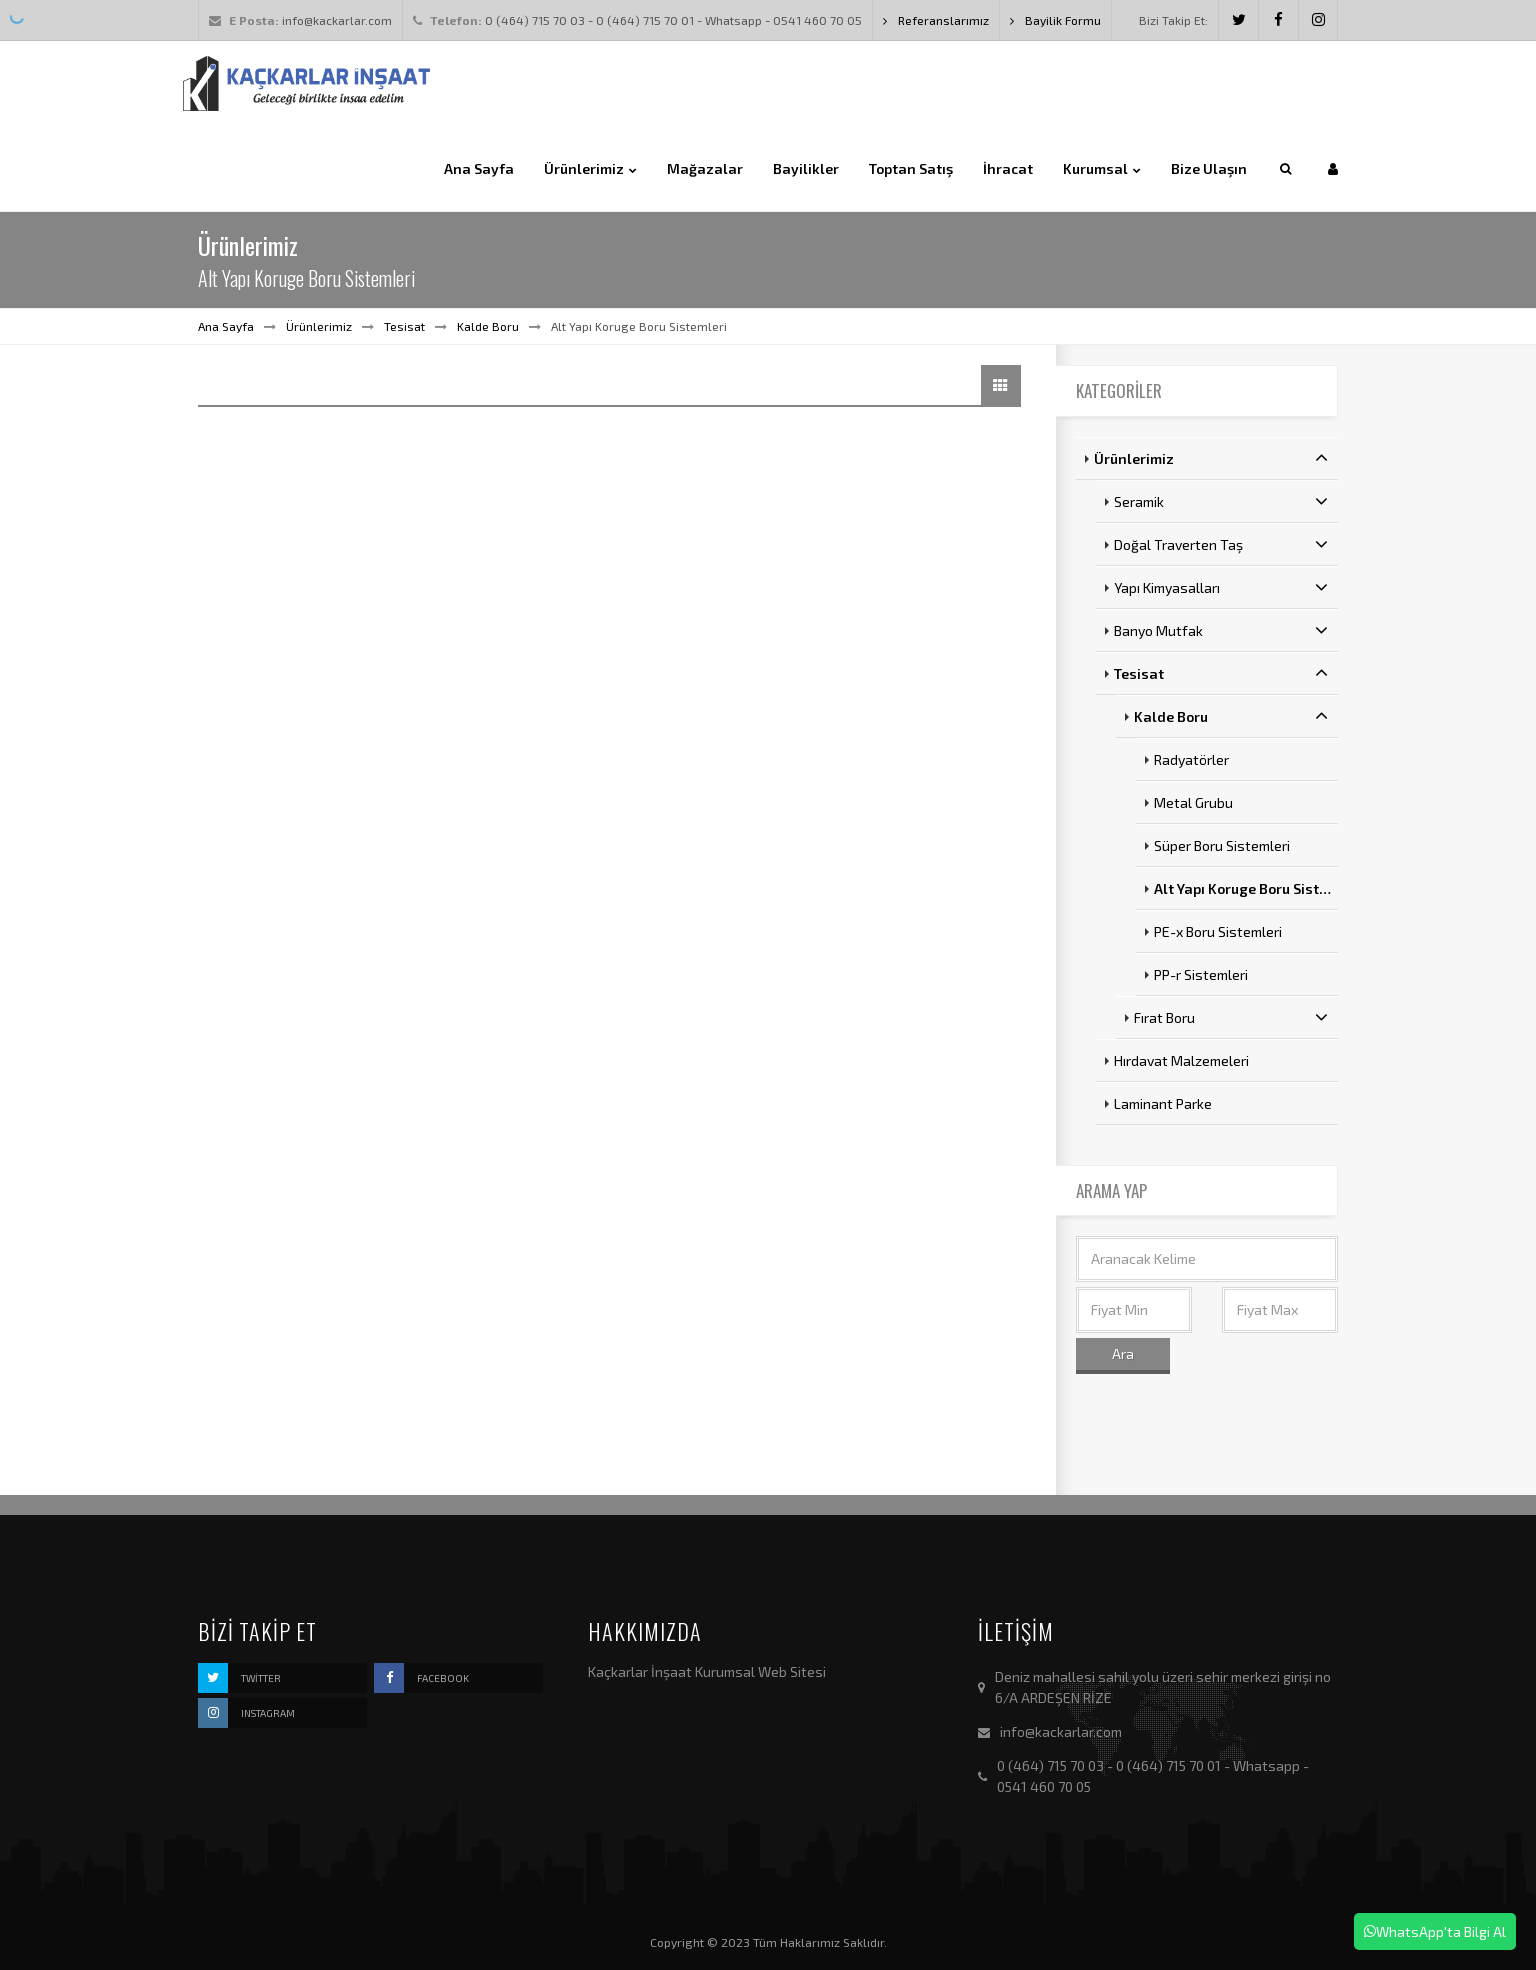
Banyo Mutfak (1221, 630)
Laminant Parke (1163, 1103)
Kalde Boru (488, 326)
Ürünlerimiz (319, 326)
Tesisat (404, 326)
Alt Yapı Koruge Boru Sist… (1242, 888)
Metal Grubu (1193, 802)
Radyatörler (1191, 759)
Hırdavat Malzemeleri (1181, 1060)
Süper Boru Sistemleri (1222, 845)
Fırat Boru (1231, 1017)
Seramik (1221, 501)
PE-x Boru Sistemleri (1218, 931)
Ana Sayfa (226, 326)
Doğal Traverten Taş (1221, 544)
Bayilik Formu (1055, 20)
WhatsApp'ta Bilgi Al (1435, 1931)
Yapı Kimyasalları (1221, 587)
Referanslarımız (936, 20)
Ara (1123, 1353)
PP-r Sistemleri (1201, 974)
